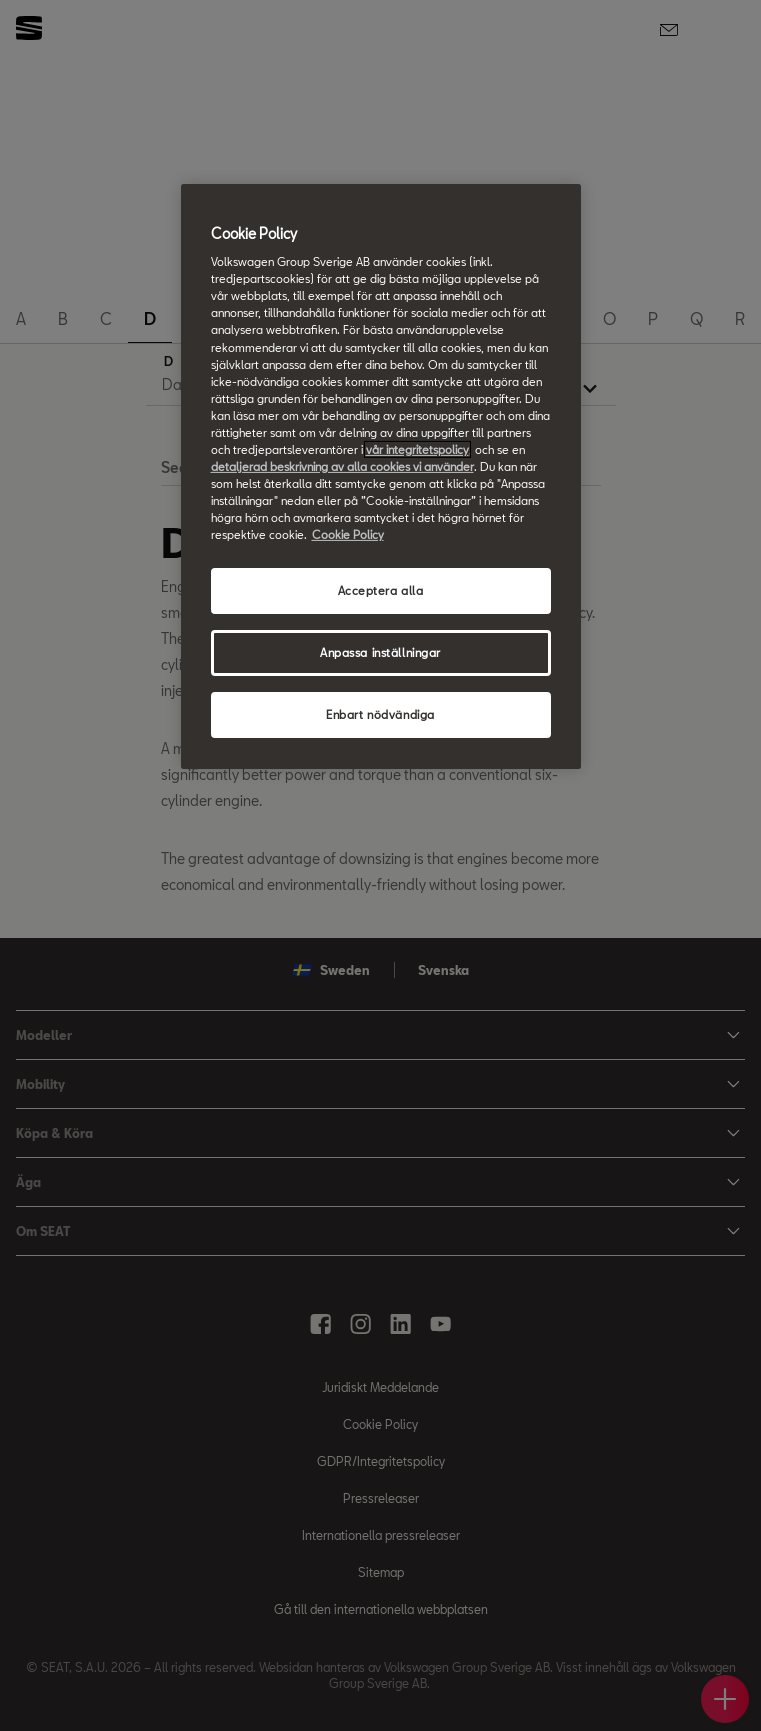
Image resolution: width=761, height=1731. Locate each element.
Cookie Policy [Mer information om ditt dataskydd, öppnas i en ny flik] (348, 534)
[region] (381, 476)
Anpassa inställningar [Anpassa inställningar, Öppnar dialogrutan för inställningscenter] (380, 652)
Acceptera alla (381, 590)
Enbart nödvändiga (380, 714)
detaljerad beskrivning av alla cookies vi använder (342, 466)
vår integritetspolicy (417, 449)
